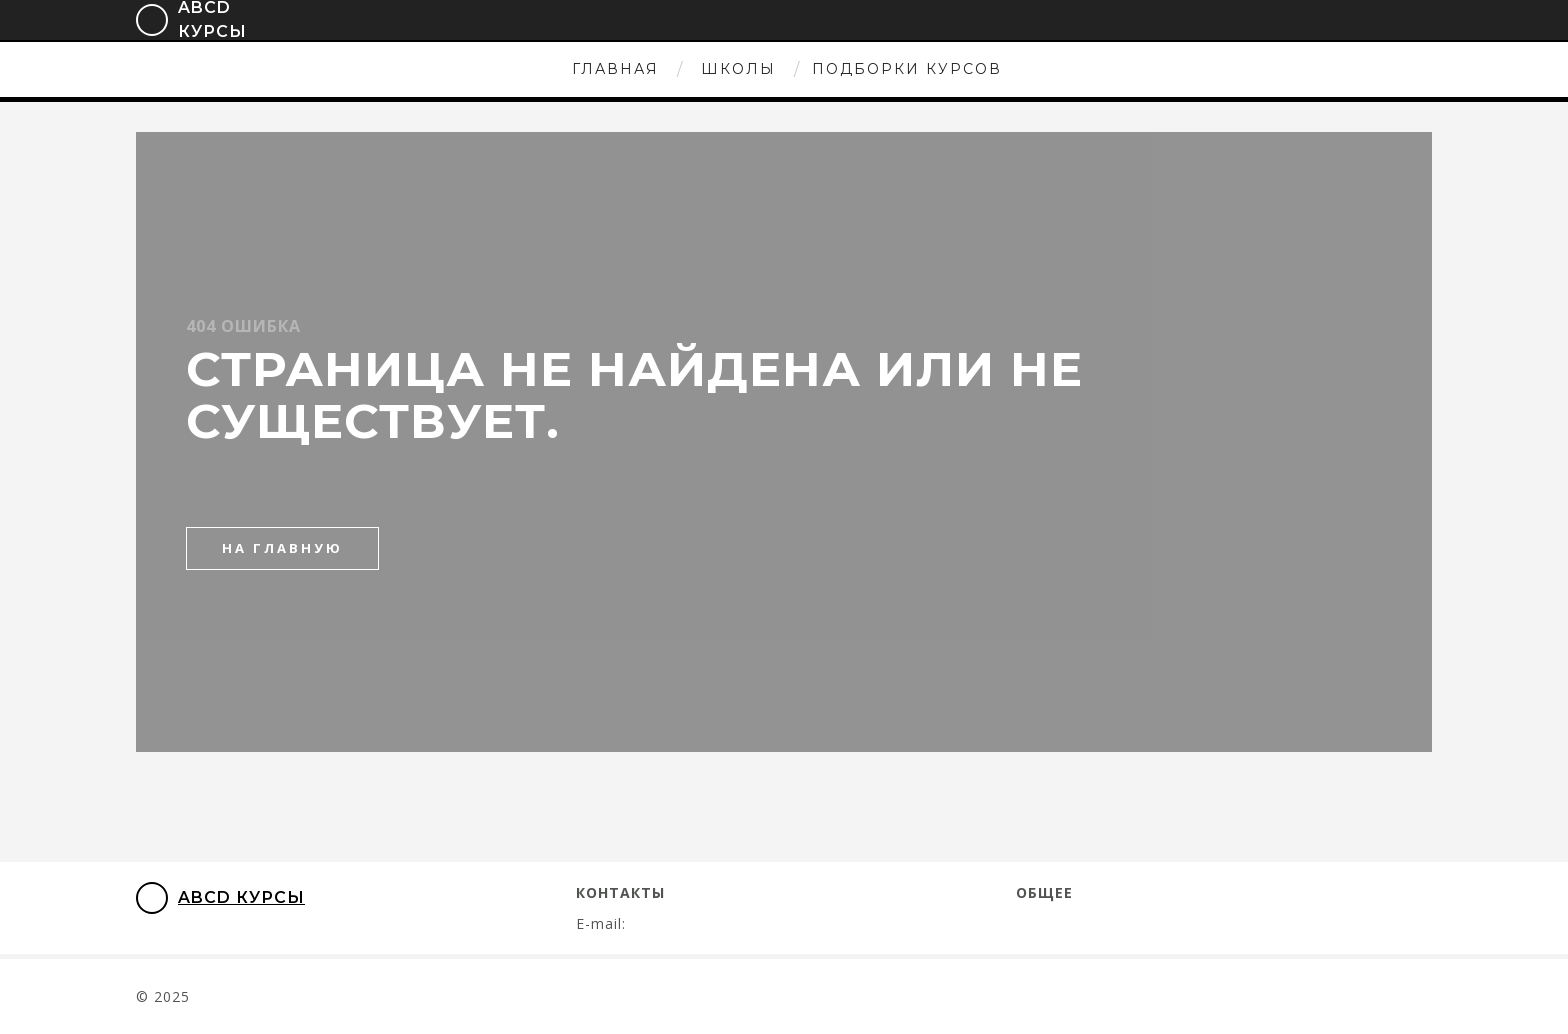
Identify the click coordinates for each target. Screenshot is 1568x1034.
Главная (615, 69)
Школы (738, 69)
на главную (282, 548)
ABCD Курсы (220, 898)
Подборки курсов (907, 69)
